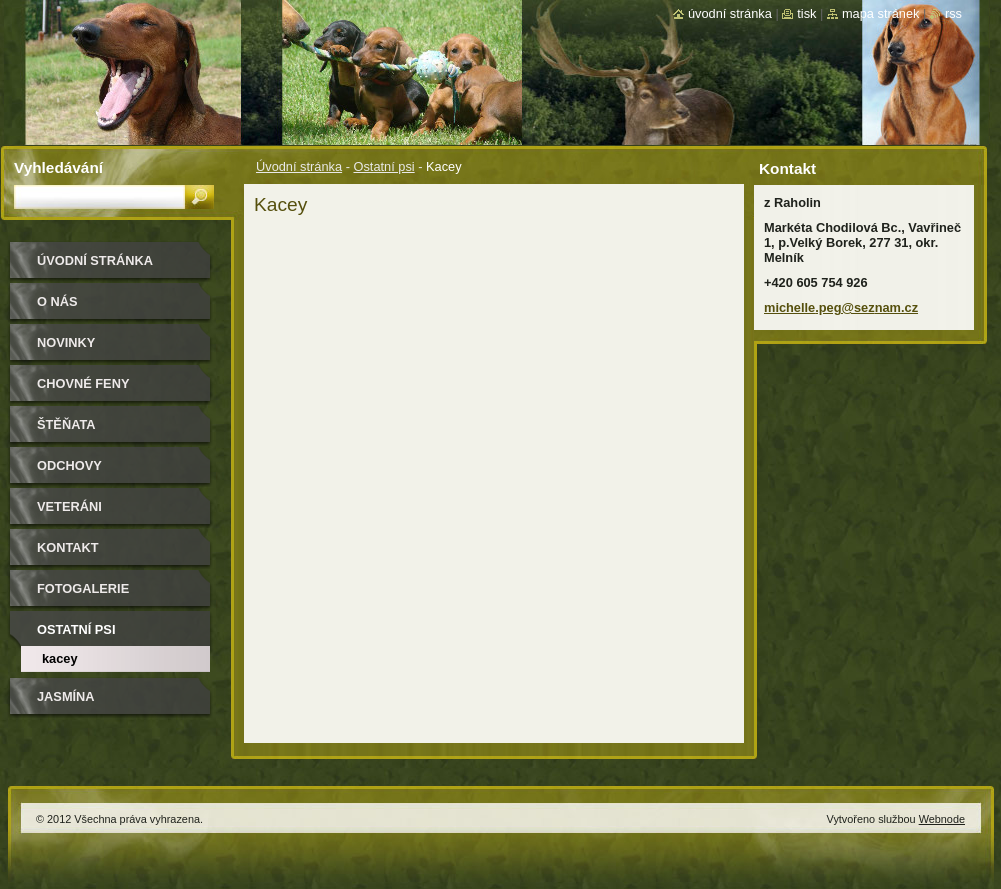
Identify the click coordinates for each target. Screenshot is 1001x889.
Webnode (942, 819)
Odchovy (69, 465)
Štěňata (66, 424)
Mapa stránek (881, 13)
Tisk (806, 13)
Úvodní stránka (299, 166)
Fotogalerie (83, 588)
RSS (953, 13)
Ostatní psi (383, 166)
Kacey (60, 658)
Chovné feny (83, 383)
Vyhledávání (58, 167)
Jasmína (66, 696)
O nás (57, 301)
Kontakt (68, 547)
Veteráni (69, 506)
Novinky (66, 342)
